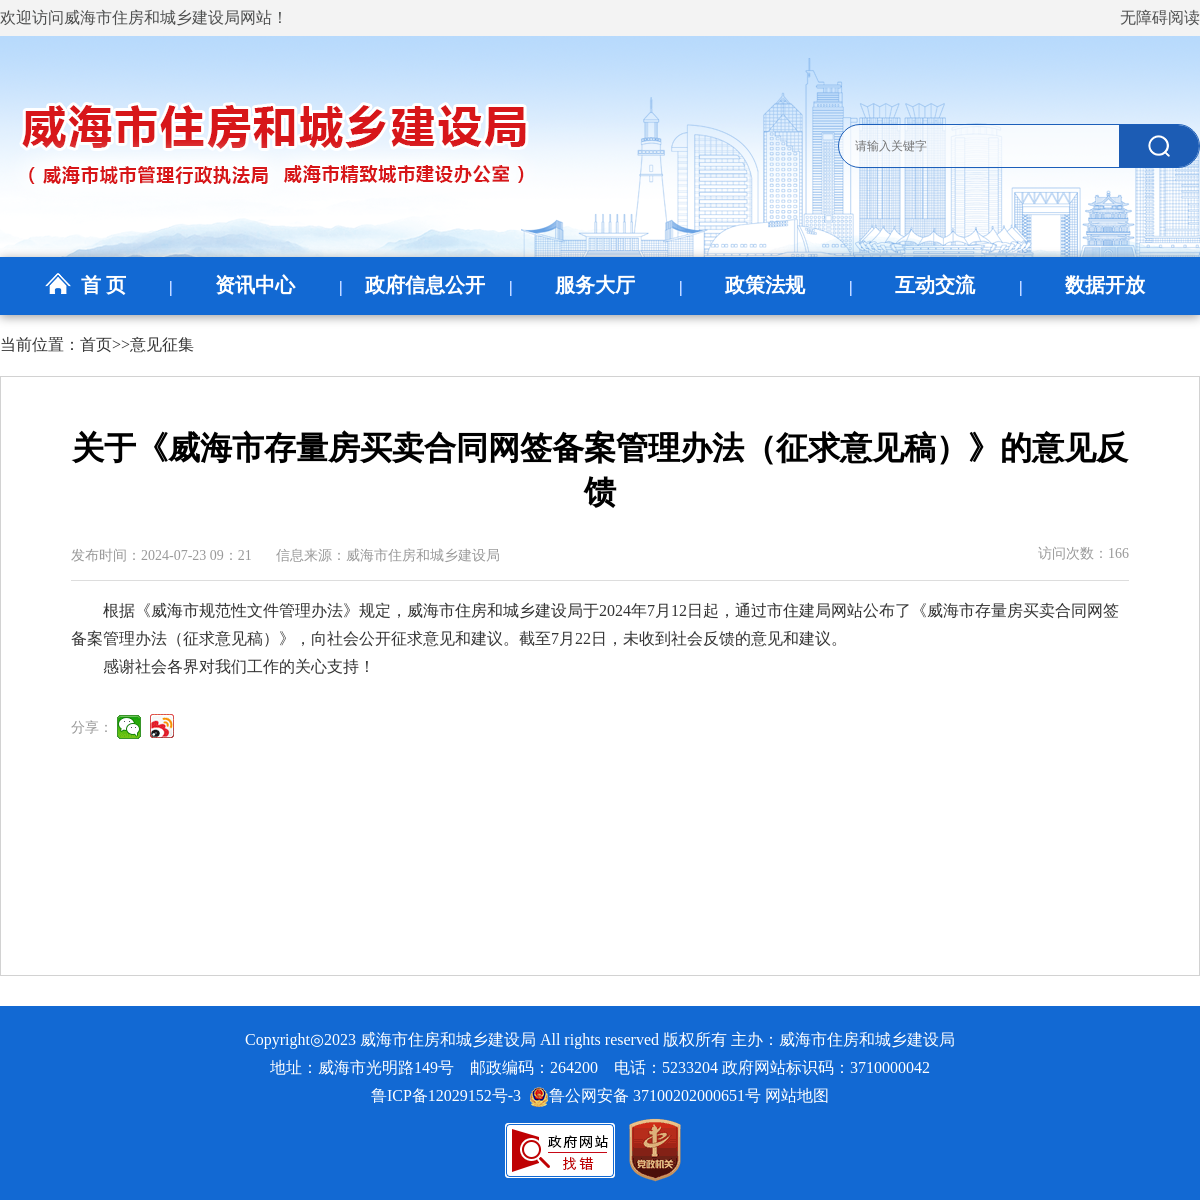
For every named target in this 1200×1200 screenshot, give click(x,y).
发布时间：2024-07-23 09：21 (161, 555)
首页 (96, 344)
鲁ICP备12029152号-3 (450, 1095)
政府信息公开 (425, 285)
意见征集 (162, 344)
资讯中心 (255, 285)
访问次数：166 (1083, 553)
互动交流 (935, 285)
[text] (977, 146)
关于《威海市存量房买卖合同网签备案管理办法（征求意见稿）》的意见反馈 (600, 470)
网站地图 (797, 1095)
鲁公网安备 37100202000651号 (645, 1095)
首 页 (85, 285)
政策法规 (765, 285)
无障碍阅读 (1160, 17)
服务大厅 (595, 285)
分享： (92, 727)
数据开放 (1105, 285)
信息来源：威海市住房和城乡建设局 (388, 555)
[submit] (1159, 146)
